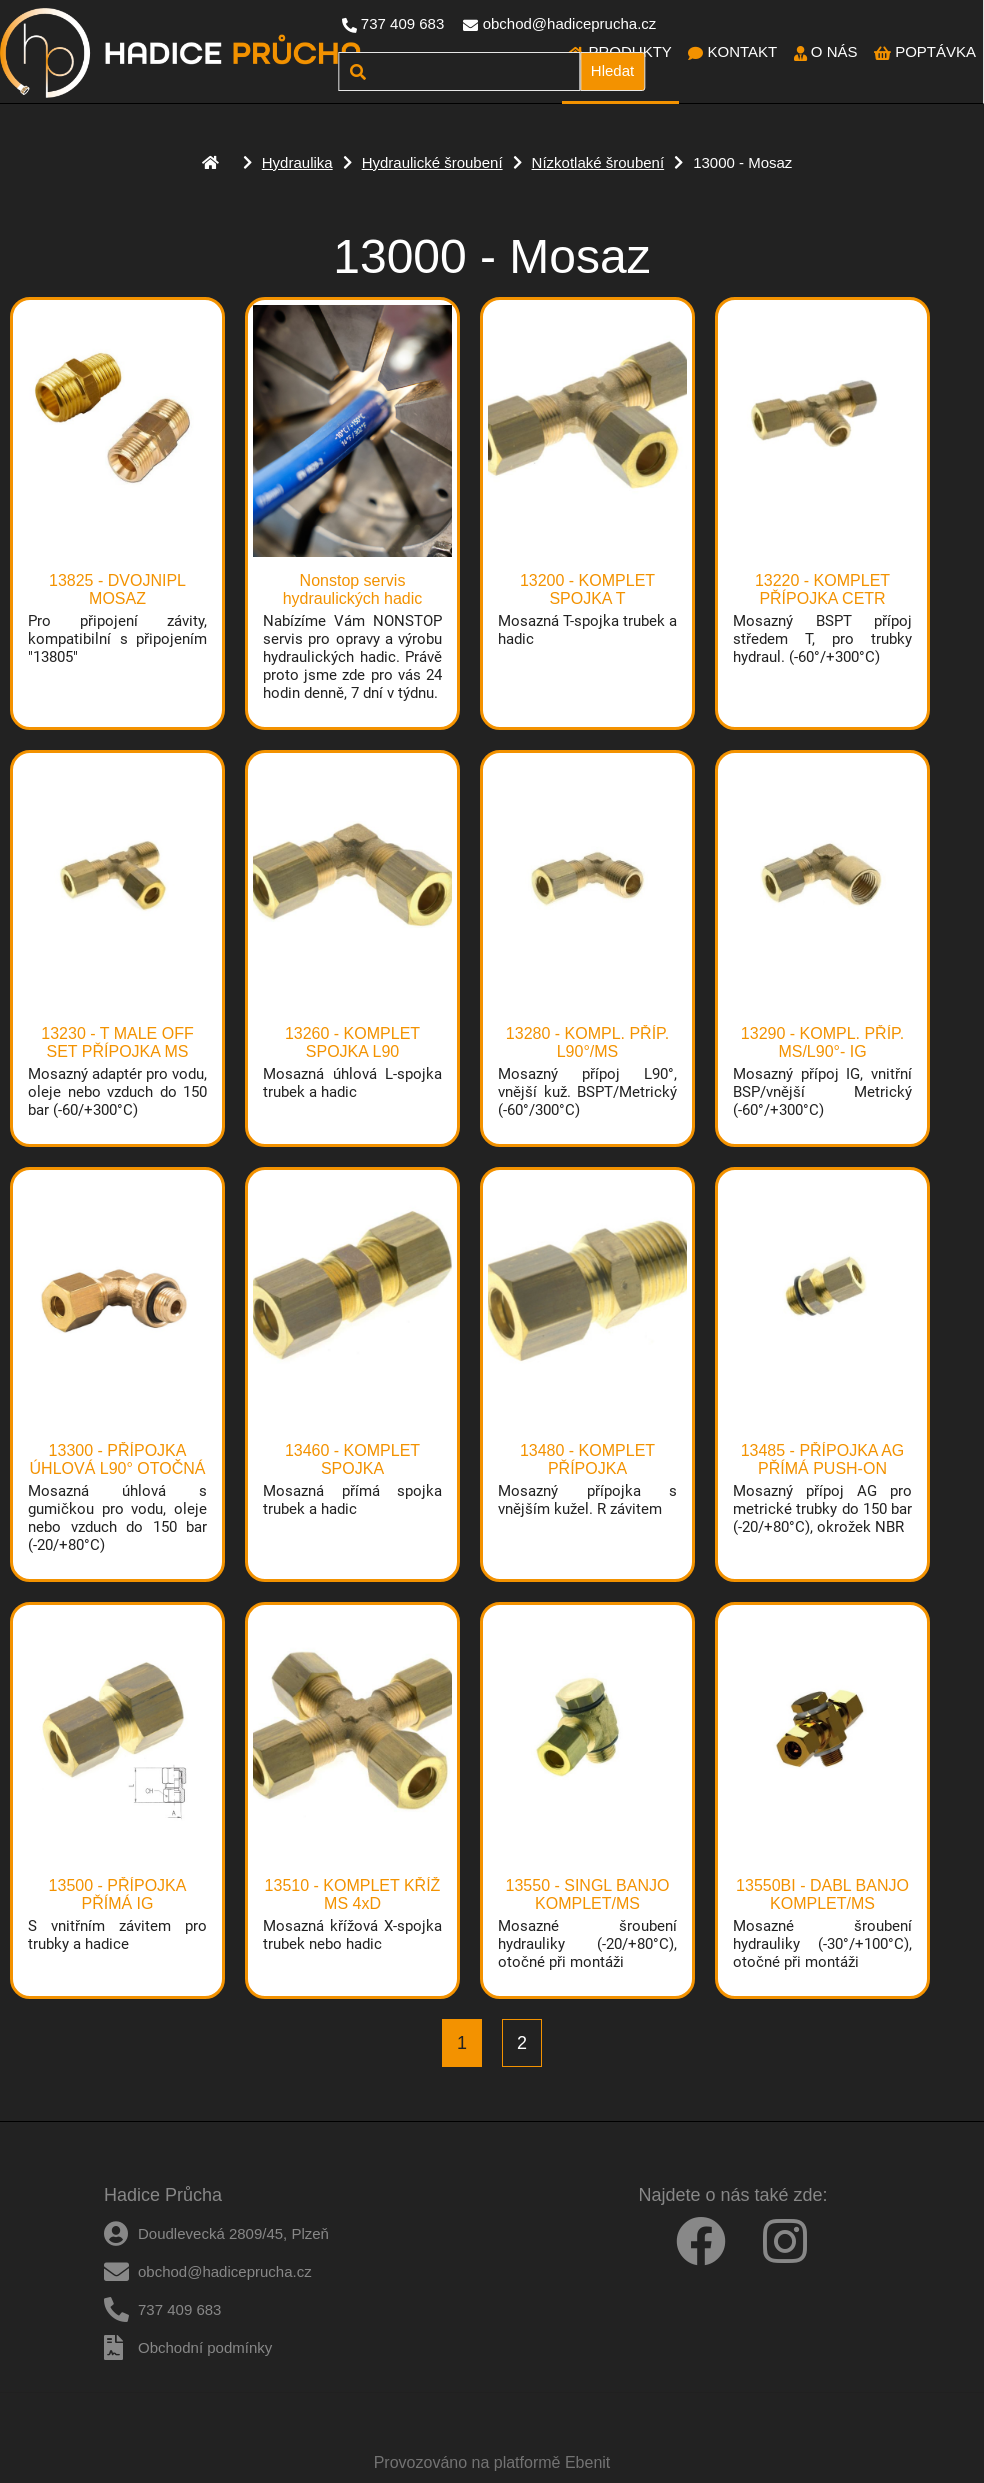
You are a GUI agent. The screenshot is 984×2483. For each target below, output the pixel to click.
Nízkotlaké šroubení (598, 162)
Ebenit (587, 2462)
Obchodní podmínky (205, 2347)
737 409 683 (402, 23)
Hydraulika (297, 162)
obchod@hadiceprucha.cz (570, 23)
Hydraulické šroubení (432, 162)
